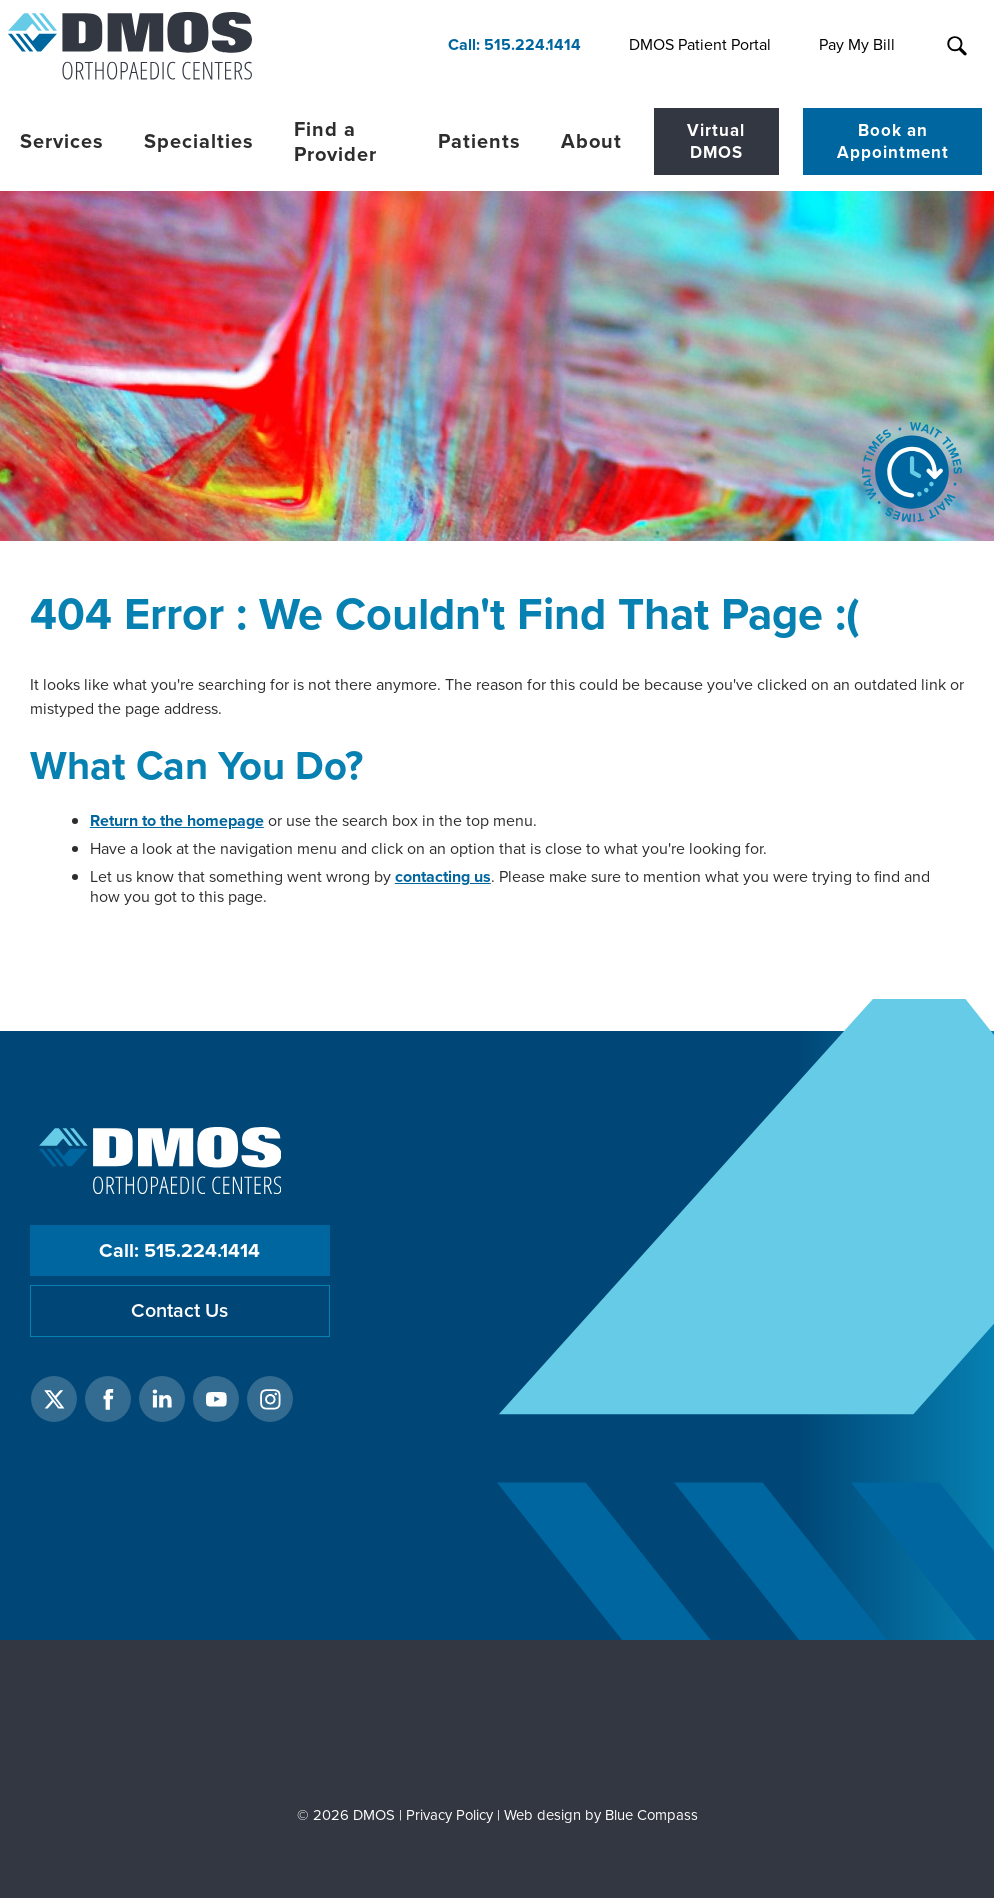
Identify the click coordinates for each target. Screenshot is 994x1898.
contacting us (443, 876)
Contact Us (179, 1310)
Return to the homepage (177, 820)
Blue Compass (651, 1815)
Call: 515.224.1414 (179, 1250)
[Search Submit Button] (956, 46)
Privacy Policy (449, 1815)
